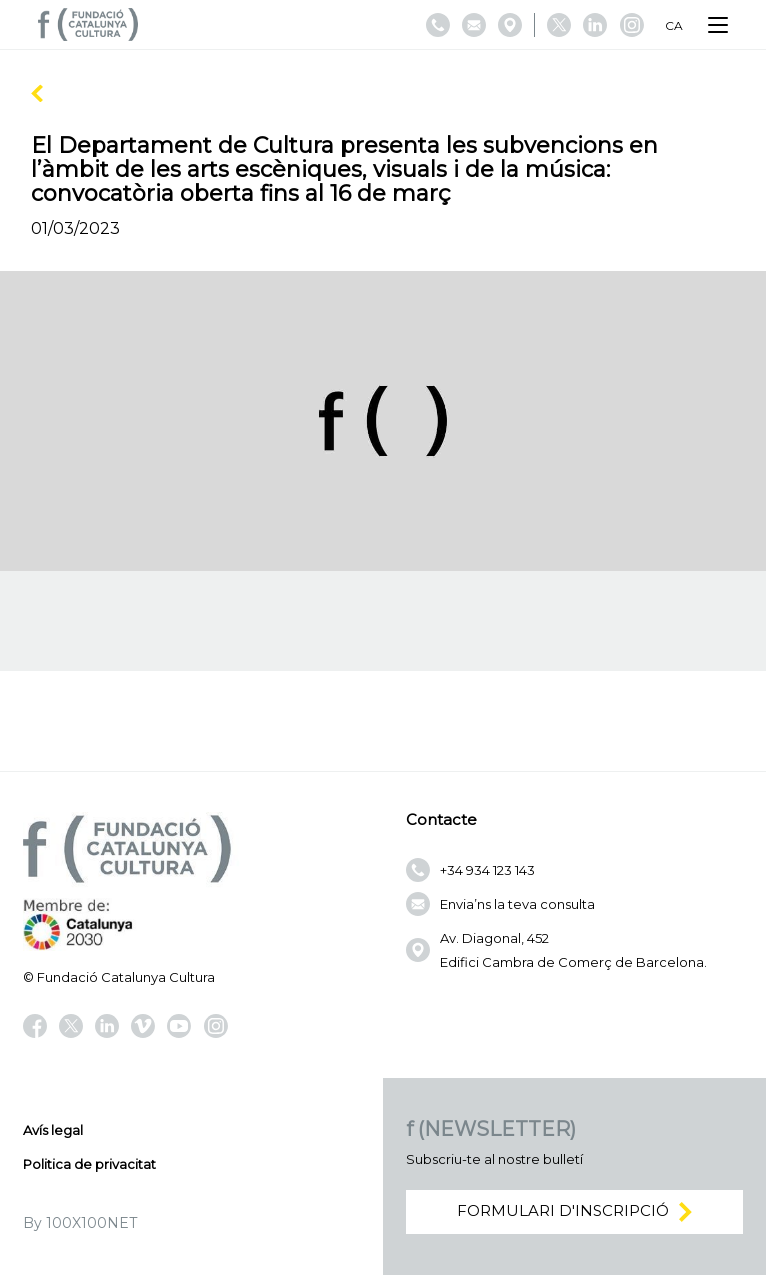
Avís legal (53, 1130)
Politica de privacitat (89, 1164)
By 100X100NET (80, 1223)
